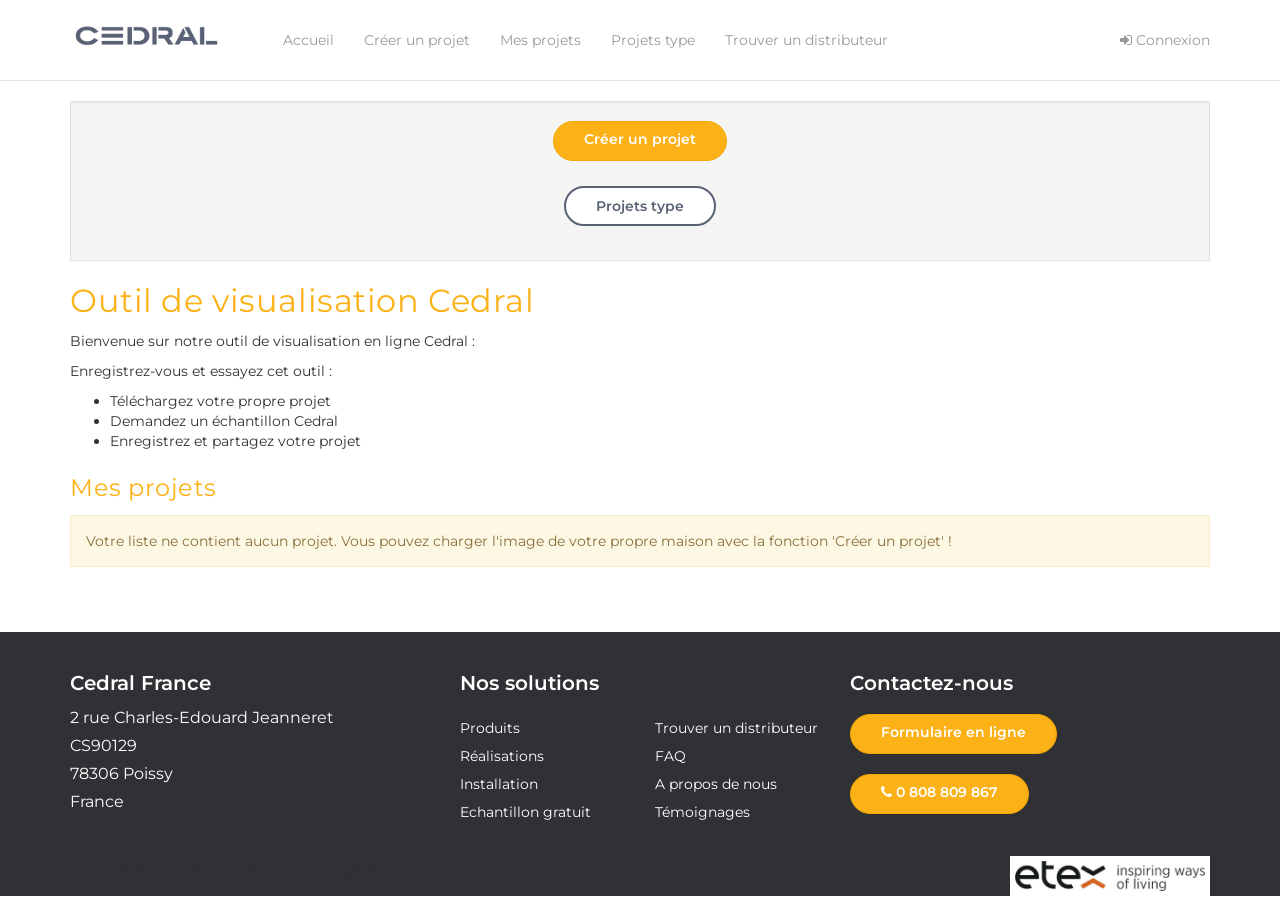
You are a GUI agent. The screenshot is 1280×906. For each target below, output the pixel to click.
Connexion (1165, 40)
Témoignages (702, 812)
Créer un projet (417, 40)
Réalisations (502, 756)
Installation (499, 784)
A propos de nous (716, 784)
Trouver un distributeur (806, 40)
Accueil (308, 40)
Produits (490, 728)
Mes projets (540, 40)
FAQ (670, 756)
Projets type (653, 40)
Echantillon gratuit (525, 812)
